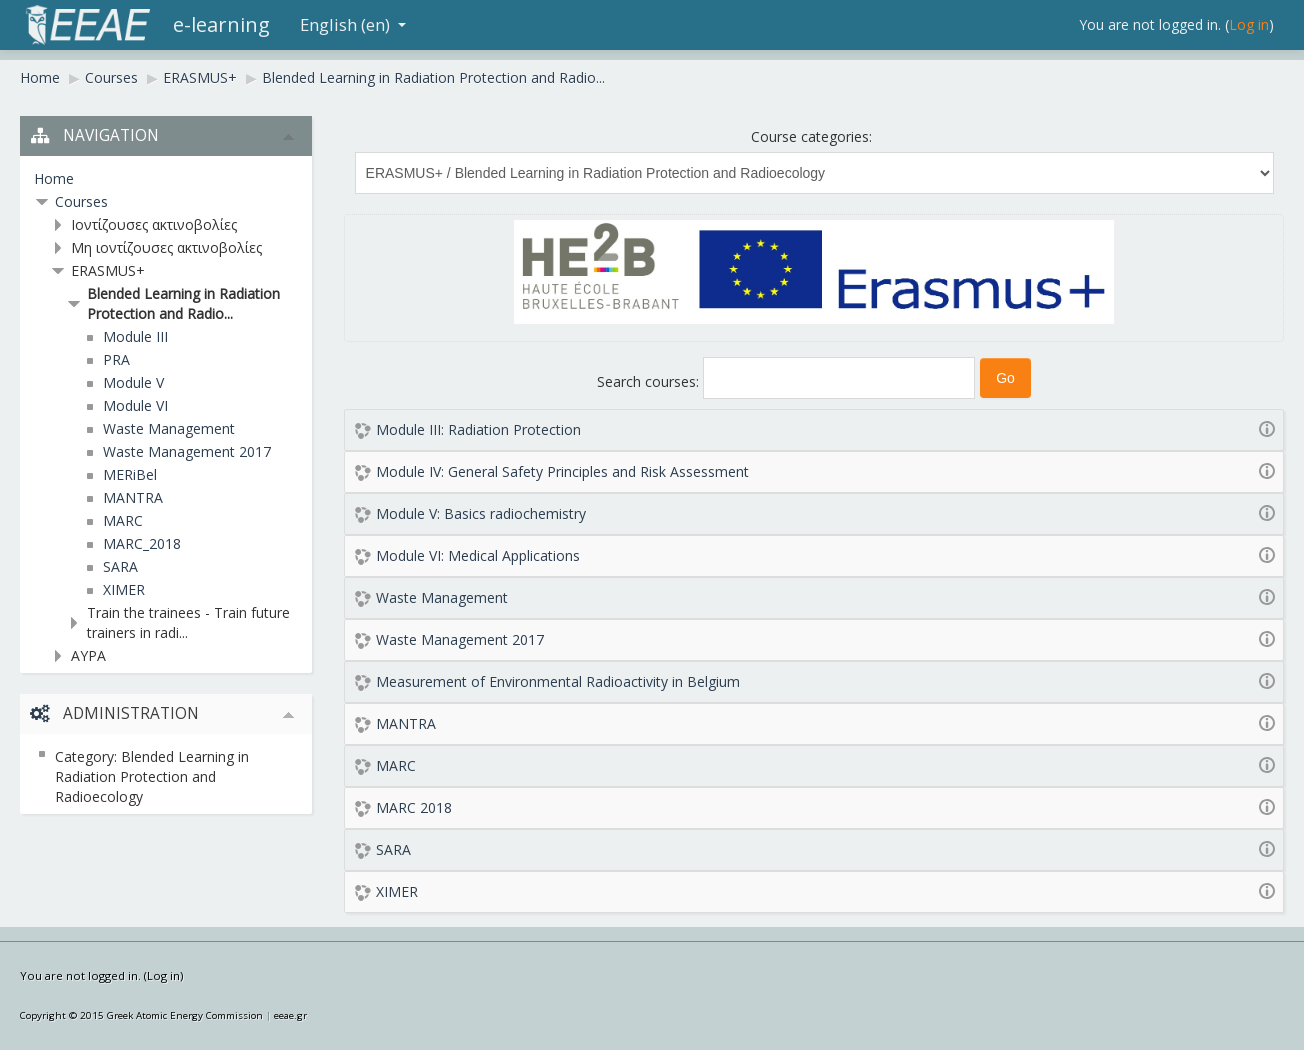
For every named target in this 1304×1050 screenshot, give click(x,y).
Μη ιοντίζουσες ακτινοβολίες (166, 247)
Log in (1249, 24)
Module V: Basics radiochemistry (481, 513)
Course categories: (811, 136)
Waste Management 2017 (460, 639)
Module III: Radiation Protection (478, 429)
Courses (111, 77)
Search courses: (650, 381)
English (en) (353, 24)
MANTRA (406, 723)
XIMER (397, 891)
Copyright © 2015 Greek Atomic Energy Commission (141, 1015)
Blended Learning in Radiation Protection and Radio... (433, 77)
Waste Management (442, 597)
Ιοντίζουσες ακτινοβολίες (154, 224)
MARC (396, 765)
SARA (393, 849)
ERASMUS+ (200, 77)
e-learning (221, 24)
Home (40, 77)
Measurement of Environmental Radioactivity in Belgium (558, 681)
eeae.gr (290, 1015)
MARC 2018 (414, 807)
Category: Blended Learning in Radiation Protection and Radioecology (152, 776)
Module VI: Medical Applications (478, 555)
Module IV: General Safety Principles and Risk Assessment (562, 471)
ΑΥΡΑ (88, 655)
